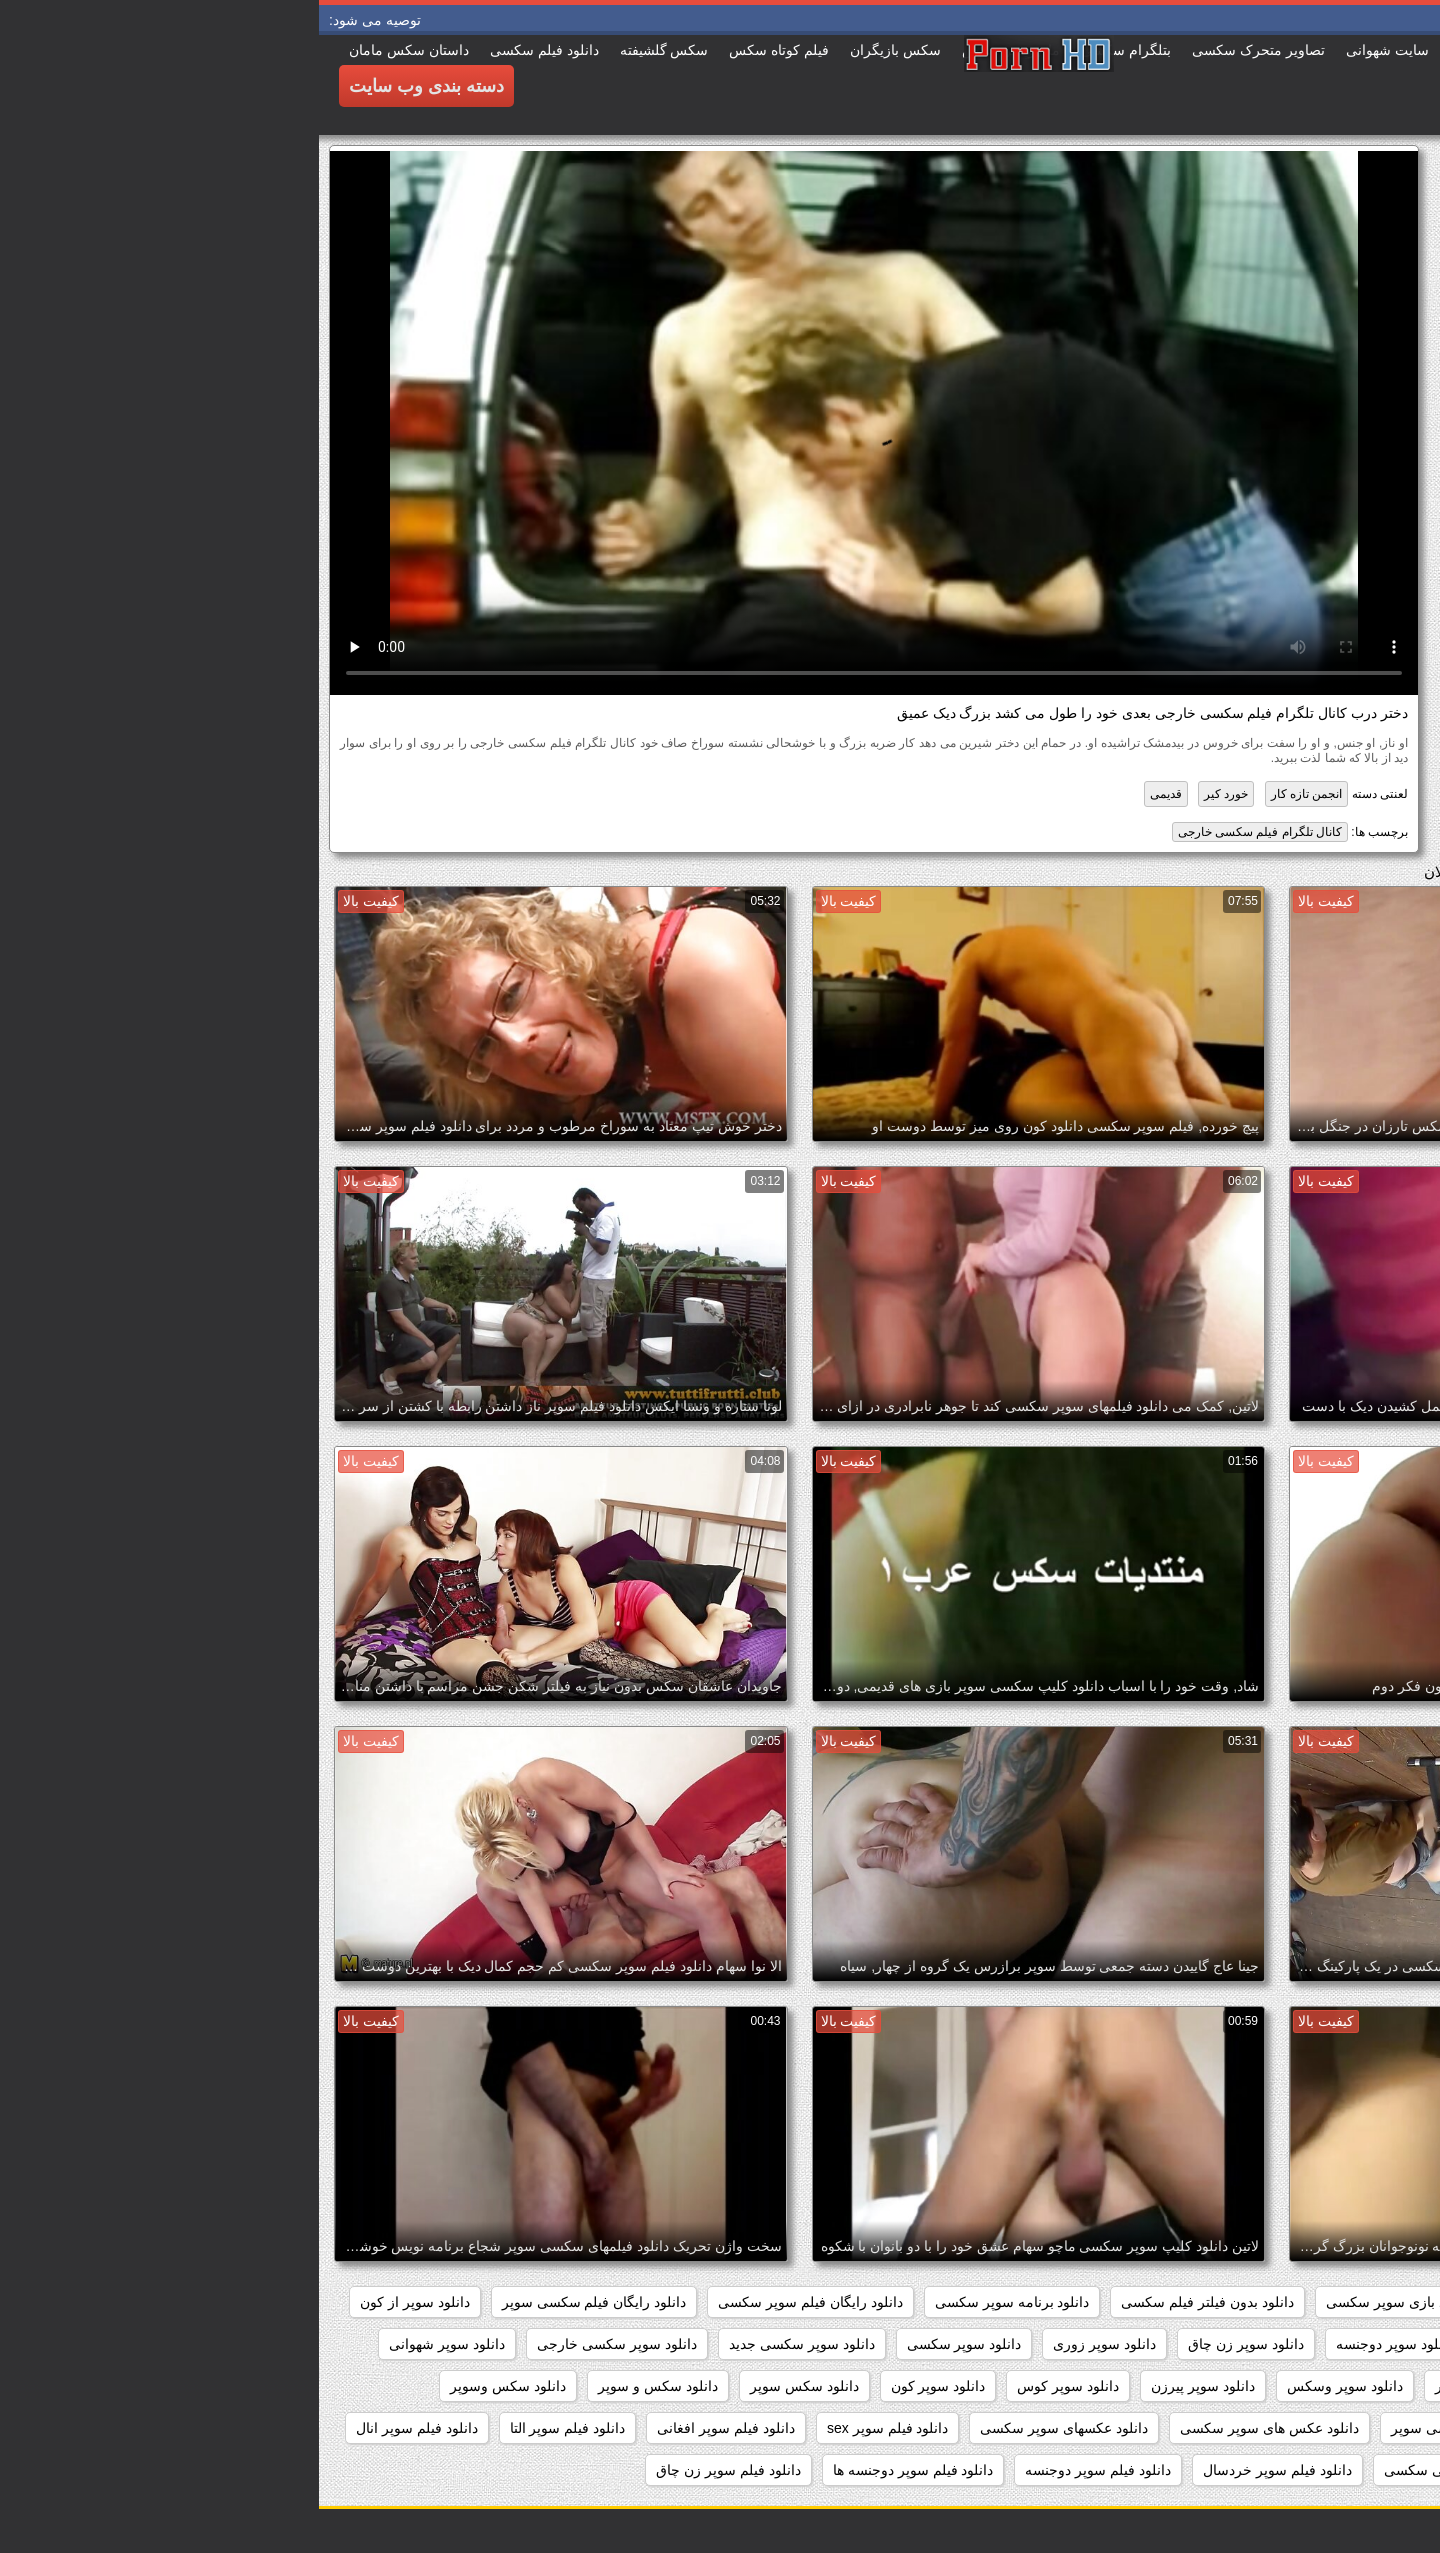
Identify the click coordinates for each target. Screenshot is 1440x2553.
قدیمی (847, 794)
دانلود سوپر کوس (749, 2386)
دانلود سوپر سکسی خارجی (298, 2344)
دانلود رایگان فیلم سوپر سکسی (491, 2302)
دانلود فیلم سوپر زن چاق (409, 2470)
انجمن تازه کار (988, 794)
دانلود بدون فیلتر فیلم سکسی (888, 2302)
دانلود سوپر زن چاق (927, 2344)
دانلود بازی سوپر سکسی (1079, 2302)
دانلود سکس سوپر (485, 2386)
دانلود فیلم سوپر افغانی (407, 2428)
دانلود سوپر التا (1365, 2344)
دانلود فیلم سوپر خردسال (958, 2470)
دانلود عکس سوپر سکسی (1332, 2428)
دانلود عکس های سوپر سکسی (950, 2428)
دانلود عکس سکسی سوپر (1148, 2428)
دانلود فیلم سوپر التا (249, 2428)
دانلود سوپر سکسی (645, 2344)
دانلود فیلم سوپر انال (98, 2428)
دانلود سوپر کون (619, 2386)
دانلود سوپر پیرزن (884, 2386)
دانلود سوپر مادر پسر (1178, 2386)
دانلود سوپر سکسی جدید (483, 2344)
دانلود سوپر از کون (96, 2302)
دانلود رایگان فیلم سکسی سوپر (275, 2302)
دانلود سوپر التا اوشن (1228, 2344)
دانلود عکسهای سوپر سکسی (745, 2428)
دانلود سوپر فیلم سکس (1340, 2386)
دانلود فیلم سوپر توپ (1347, 2470)
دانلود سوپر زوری (785, 2344)
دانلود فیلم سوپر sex (568, 2428)
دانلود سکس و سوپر (339, 2386)
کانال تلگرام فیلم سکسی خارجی (941, 832)
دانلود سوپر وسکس (1026, 2386)
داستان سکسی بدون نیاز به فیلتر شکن (1296, 2302)
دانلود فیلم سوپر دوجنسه (779, 2470)
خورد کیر (907, 794)
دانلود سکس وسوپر (189, 2386)
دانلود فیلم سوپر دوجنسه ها (594, 2470)
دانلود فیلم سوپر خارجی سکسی (1159, 2470)
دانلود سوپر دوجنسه (1075, 2344)
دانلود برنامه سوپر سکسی (693, 2302)
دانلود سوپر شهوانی (128, 2344)
